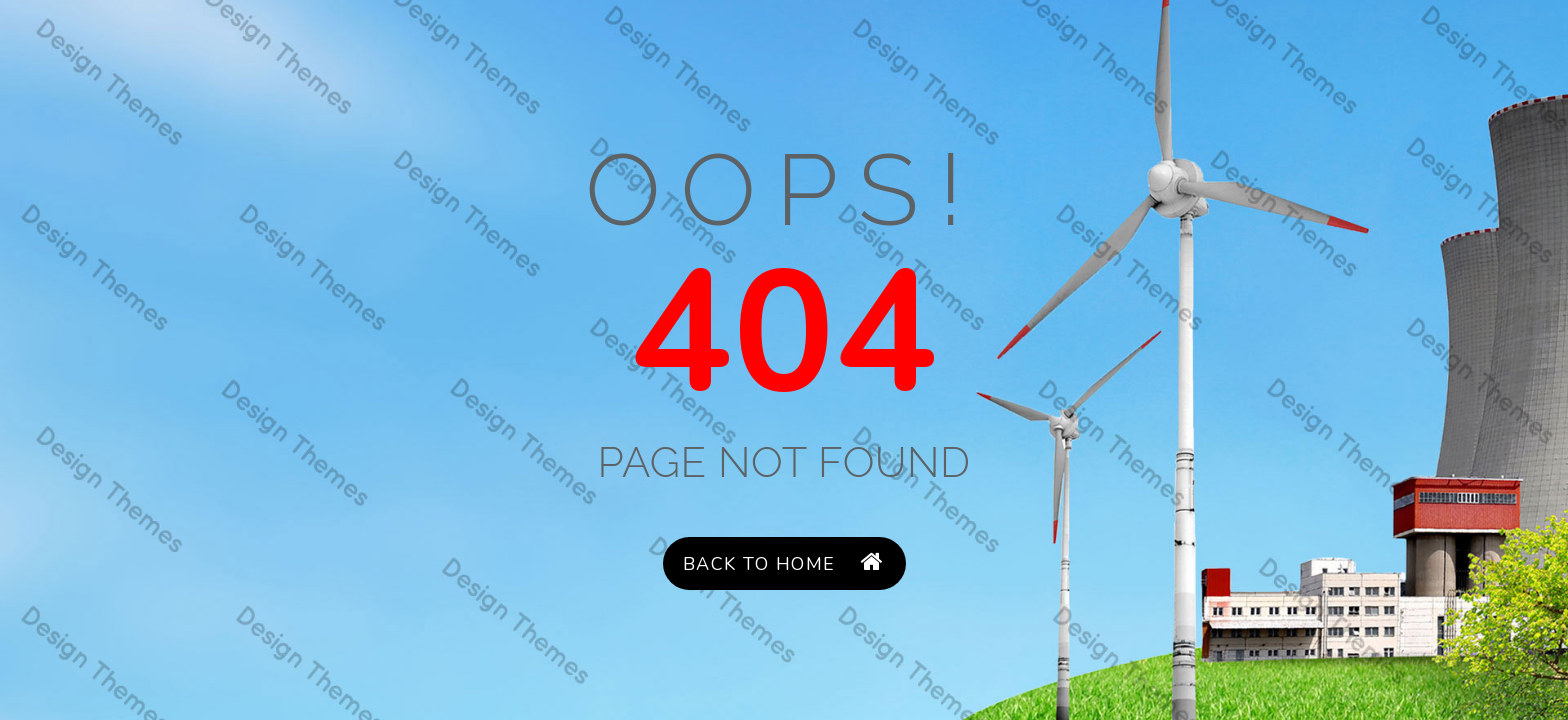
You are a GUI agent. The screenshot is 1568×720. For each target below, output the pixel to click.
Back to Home (784, 563)
